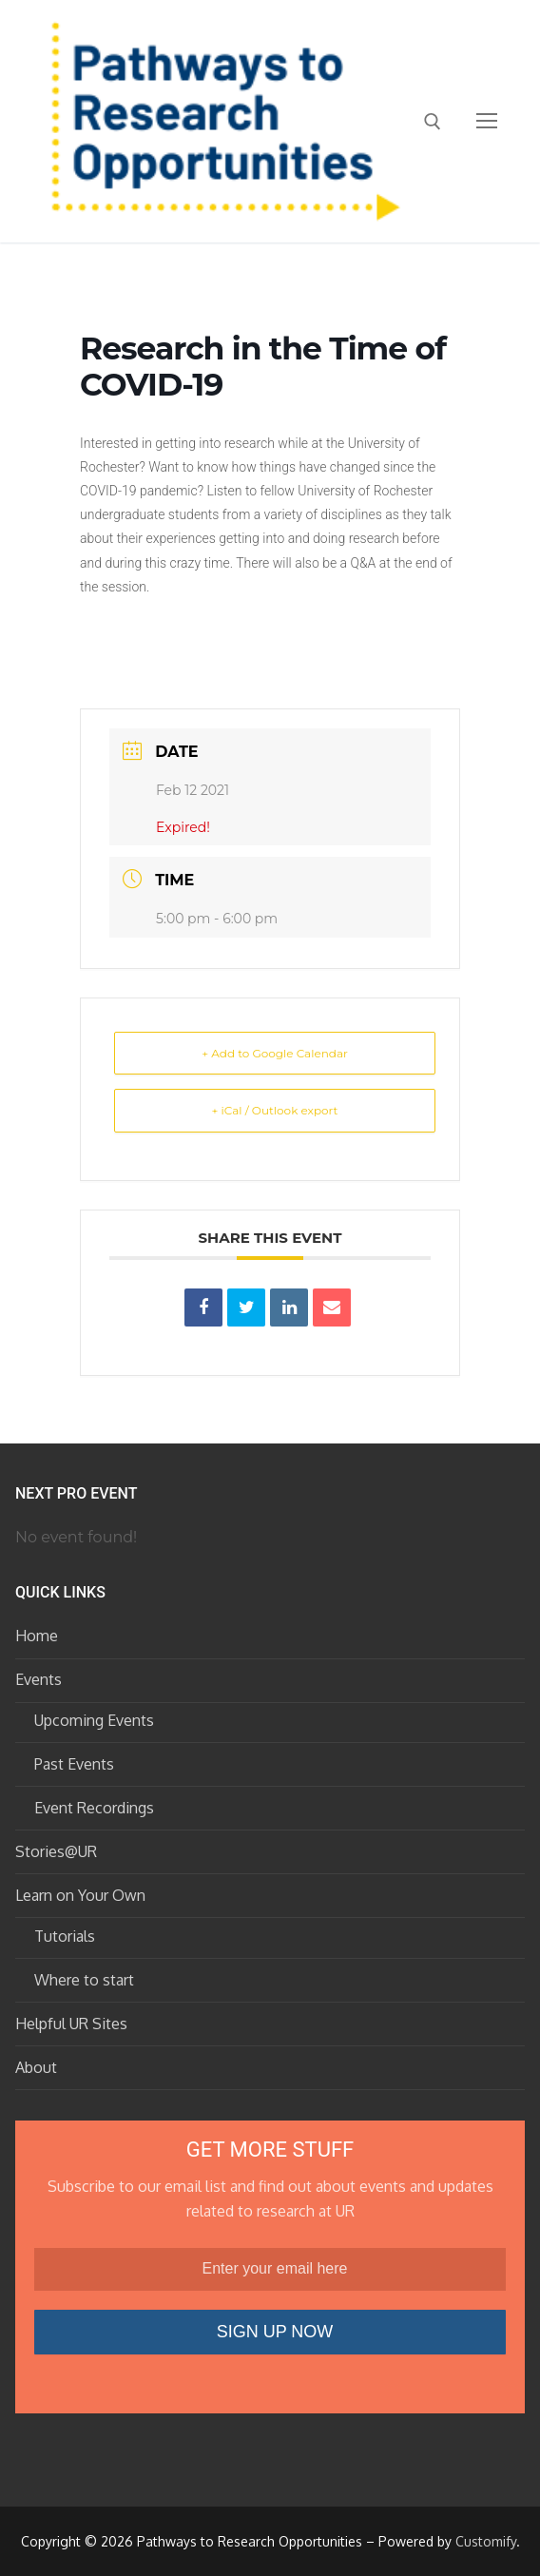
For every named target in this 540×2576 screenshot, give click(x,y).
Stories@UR (56, 1851)
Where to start (84, 1979)
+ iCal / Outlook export (275, 1110)
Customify (485, 2541)
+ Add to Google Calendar (275, 1053)
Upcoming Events (94, 1720)
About (36, 2067)
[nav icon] (486, 122)
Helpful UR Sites (71, 2023)
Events (40, 1679)
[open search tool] (432, 121)
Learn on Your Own (82, 1895)
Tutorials (64, 1936)
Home (36, 1635)
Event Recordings (94, 1807)
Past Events (74, 1763)
